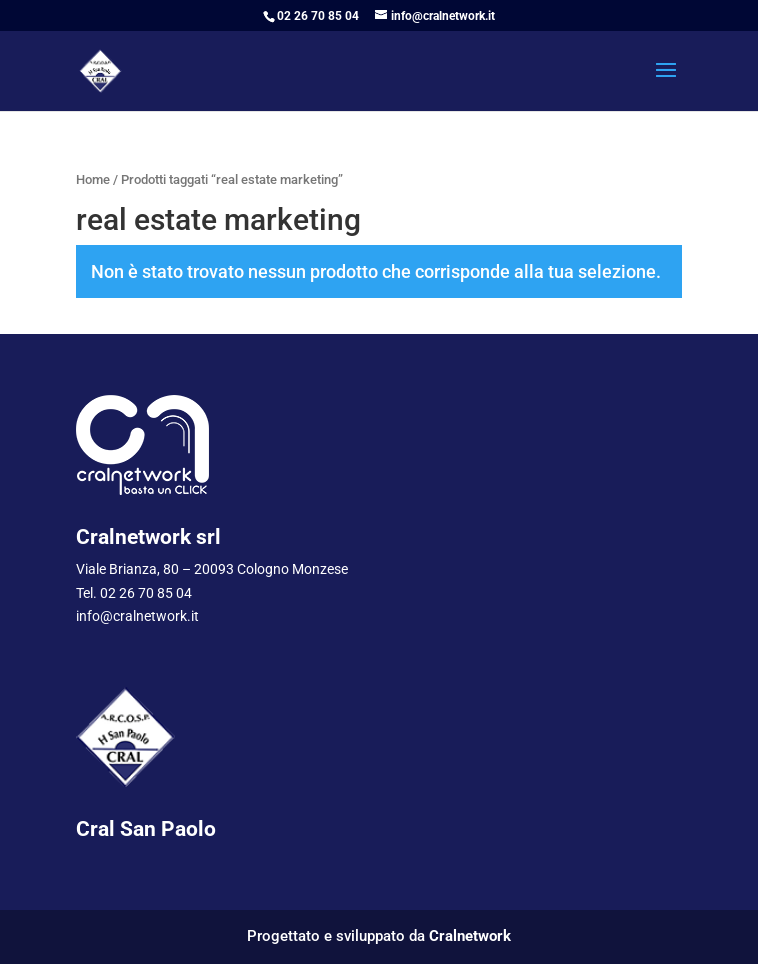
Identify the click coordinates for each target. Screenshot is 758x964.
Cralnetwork (470, 936)
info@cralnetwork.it (137, 616)
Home (93, 179)
